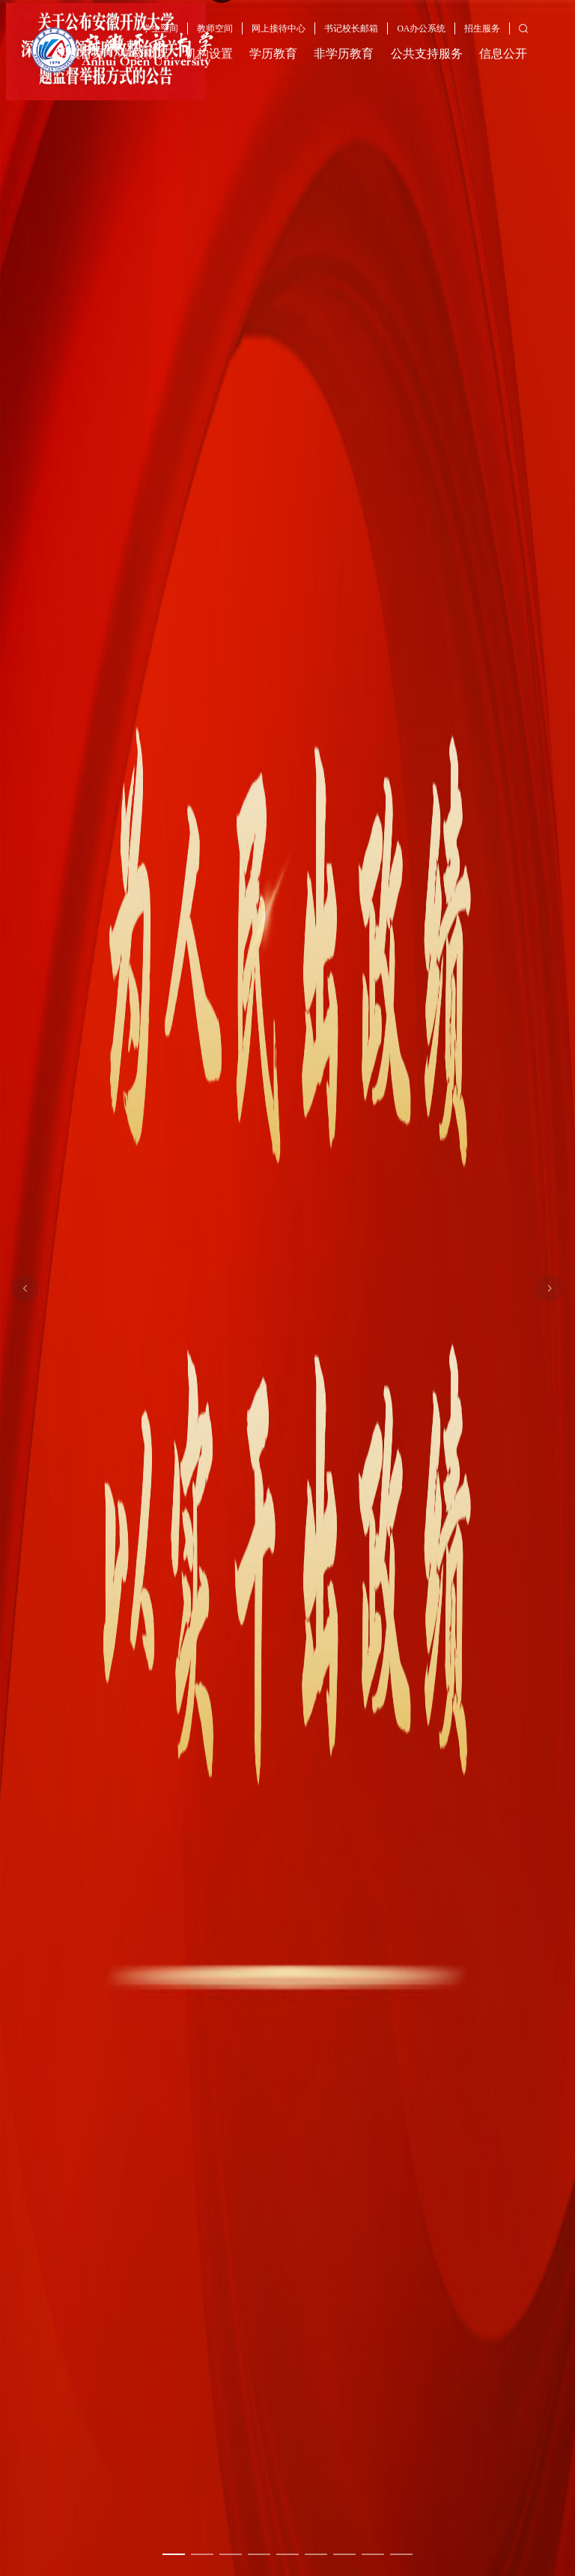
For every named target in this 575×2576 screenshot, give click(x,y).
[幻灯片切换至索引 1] (173, 2554)
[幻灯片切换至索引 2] (202, 2554)
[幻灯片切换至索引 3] (230, 2554)
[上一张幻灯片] (25, 1288)
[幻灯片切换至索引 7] (344, 2554)
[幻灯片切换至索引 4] (259, 2554)
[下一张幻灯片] (549, 1288)
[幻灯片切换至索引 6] (316, 2554)
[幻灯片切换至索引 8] (373, 2554)
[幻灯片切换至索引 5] (287, 2554)
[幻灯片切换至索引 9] (401, 2554)
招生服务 (482, 29)
